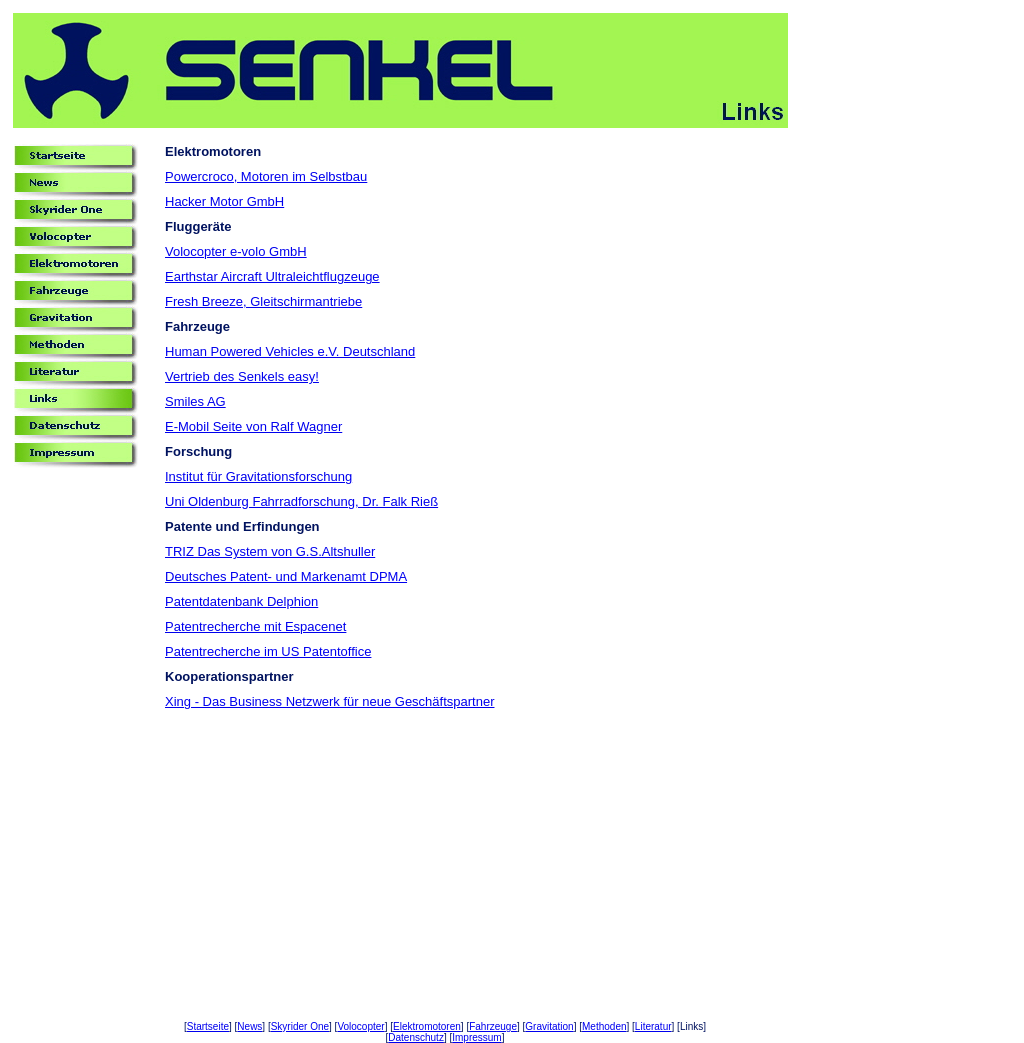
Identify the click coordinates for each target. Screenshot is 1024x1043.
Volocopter (360, 1026)
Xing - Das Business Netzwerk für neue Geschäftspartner (329, 701)
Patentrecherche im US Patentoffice (268, 651)
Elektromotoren (427, 1026)
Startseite (208, 1026)
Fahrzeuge (493, 1026)
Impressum (476, 1037)
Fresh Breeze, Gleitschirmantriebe (263, 301)
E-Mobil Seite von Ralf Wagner (253, 426)
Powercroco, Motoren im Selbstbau (266, 176)
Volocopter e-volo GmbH (236, 251)
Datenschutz (416, 1037)
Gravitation (549, 1026)
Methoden (604, 1026)
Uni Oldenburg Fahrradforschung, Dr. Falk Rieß (301, 501)
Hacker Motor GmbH (224, 201)
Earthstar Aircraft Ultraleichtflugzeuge (272, 276)
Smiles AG (195, 401)
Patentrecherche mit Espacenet (255, 626)
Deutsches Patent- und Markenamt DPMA (286, 576)
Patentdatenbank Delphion (241, 601)
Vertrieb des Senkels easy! (242, 376)
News (249, 1026)
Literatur (653, 1026)
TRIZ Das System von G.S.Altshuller (270, 551)
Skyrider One (300, 1026)
